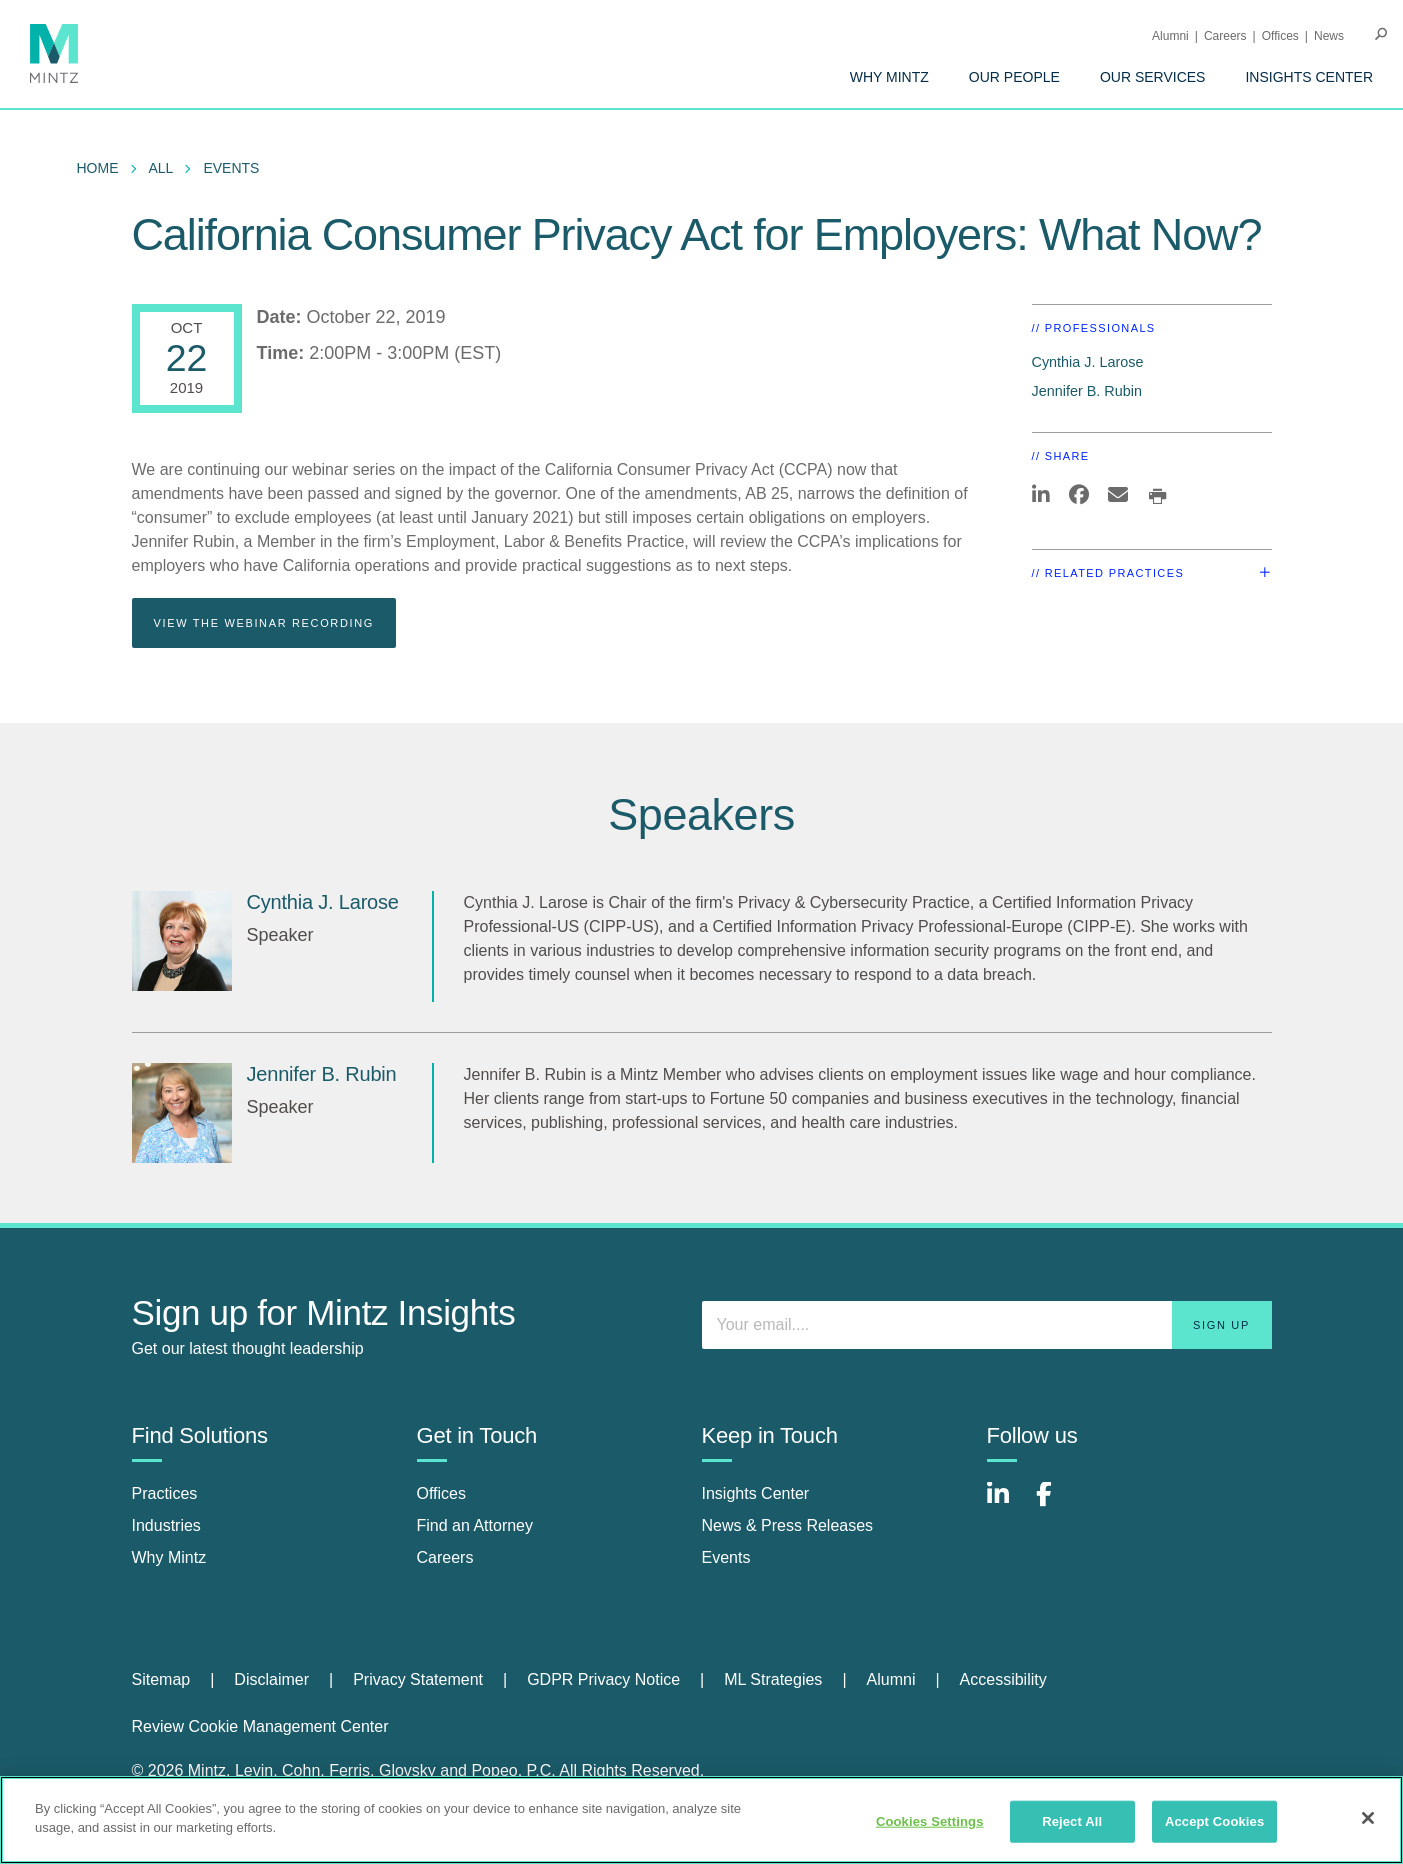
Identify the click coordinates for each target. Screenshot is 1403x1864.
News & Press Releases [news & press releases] (788, 1525)
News (1329, 36)
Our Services (1153, 77)
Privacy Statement (418, 1679)
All (161, 168)
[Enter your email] (987, 1325)
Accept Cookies (1214, 1821)
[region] (701, 1820)
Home (98, 168)
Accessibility (1003, 1679)
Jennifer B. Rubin (1087, 391)
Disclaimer (271, 1679)
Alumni (1170, 36)
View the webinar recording (264, 623)
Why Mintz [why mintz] (169, 1557)
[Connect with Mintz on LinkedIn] (1007, 1504)
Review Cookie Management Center (260, 1726)
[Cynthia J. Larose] (182, 941)
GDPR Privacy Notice (603, 1679)
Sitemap (161, 1679)
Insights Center (1309, 77)
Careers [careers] (445, 1557)
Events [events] (726, 1557)
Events (231, 168)
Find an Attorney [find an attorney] (475, 1525)
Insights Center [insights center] (756, 1493)
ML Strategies (773, 1679)
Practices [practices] (165, 1493)
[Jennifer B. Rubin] (182, 1113)
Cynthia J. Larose (1088, 362)
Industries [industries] (166, 1525)
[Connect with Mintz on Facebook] (1056, 1504)
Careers (1225, 36)
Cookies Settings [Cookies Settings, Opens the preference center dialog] (930, 1821)
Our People (1014, 77)
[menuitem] (889, 77)
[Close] (1368, 1818)
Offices (1280, 36)
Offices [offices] (442, 1493)
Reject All (1072, 1821)
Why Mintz (889, 77)
